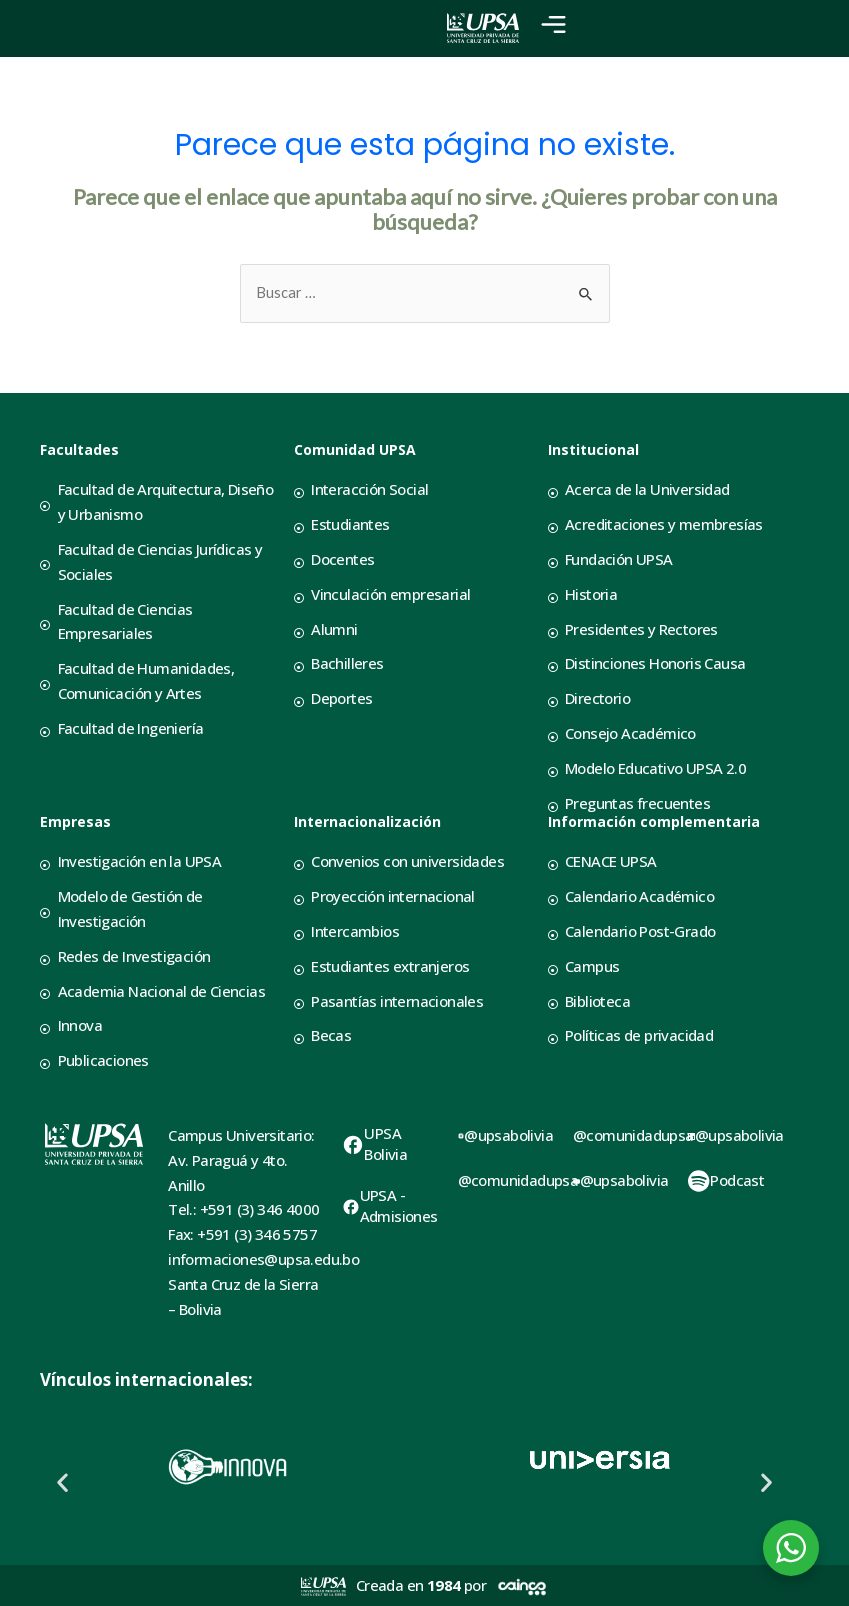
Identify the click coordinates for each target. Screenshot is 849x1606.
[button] (62, 1481)
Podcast (737, 1180)
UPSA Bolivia (385, 1143)
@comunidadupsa (518, 1180)
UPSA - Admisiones (399, 1205)
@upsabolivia (508, 1135)
